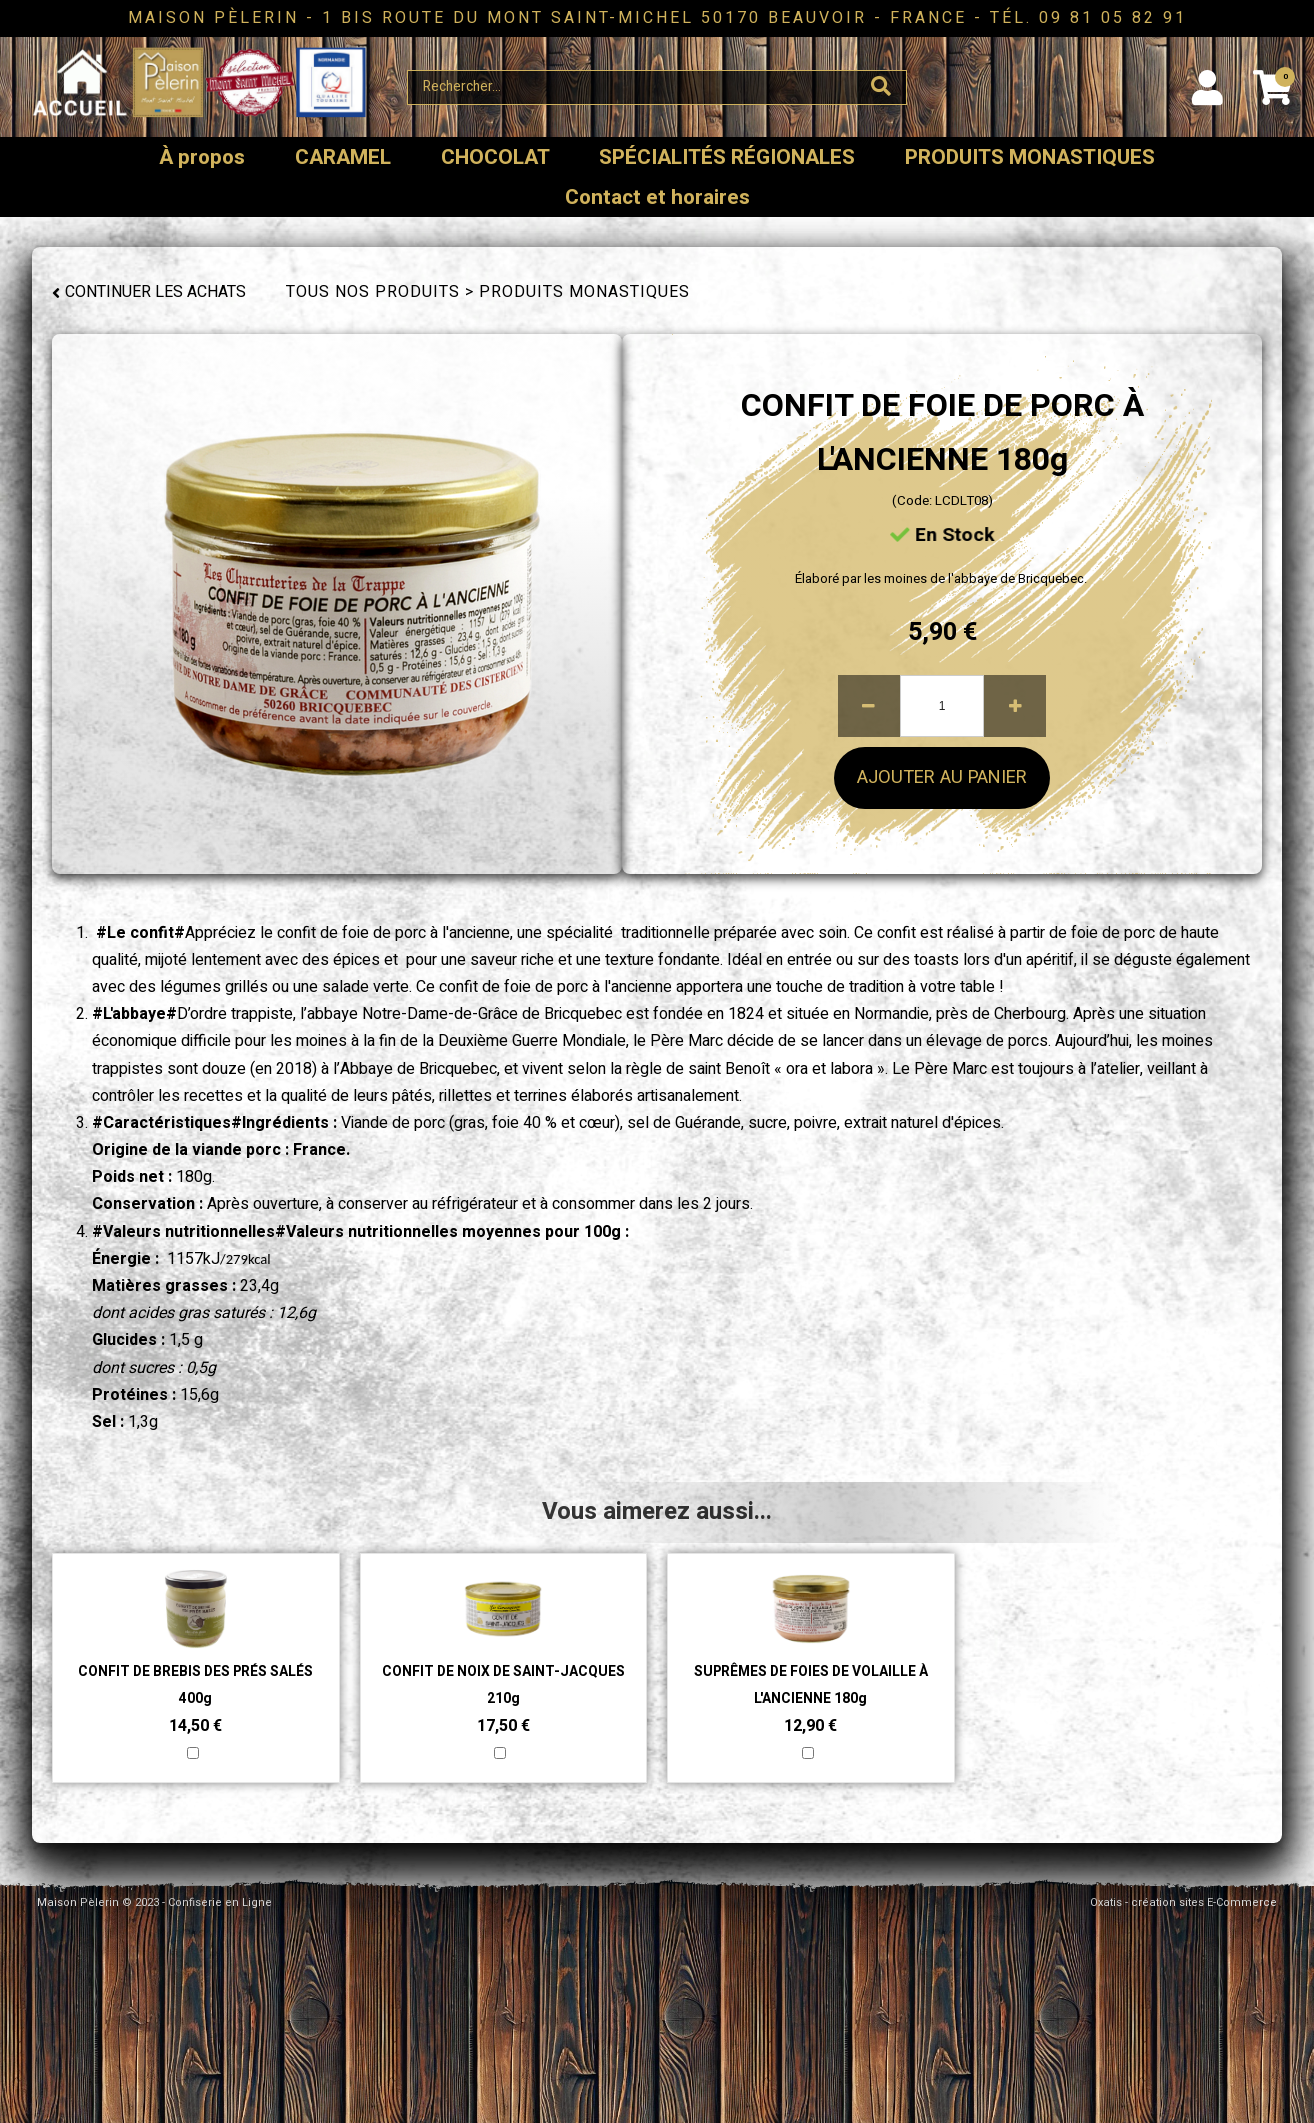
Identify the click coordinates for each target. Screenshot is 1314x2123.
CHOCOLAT (495, 157)
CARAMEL (343, 157)
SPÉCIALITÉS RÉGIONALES (727, 157)
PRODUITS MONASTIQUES (1030, 157)
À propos (202, 157)
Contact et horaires (657, 197)
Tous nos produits (373, 292)
